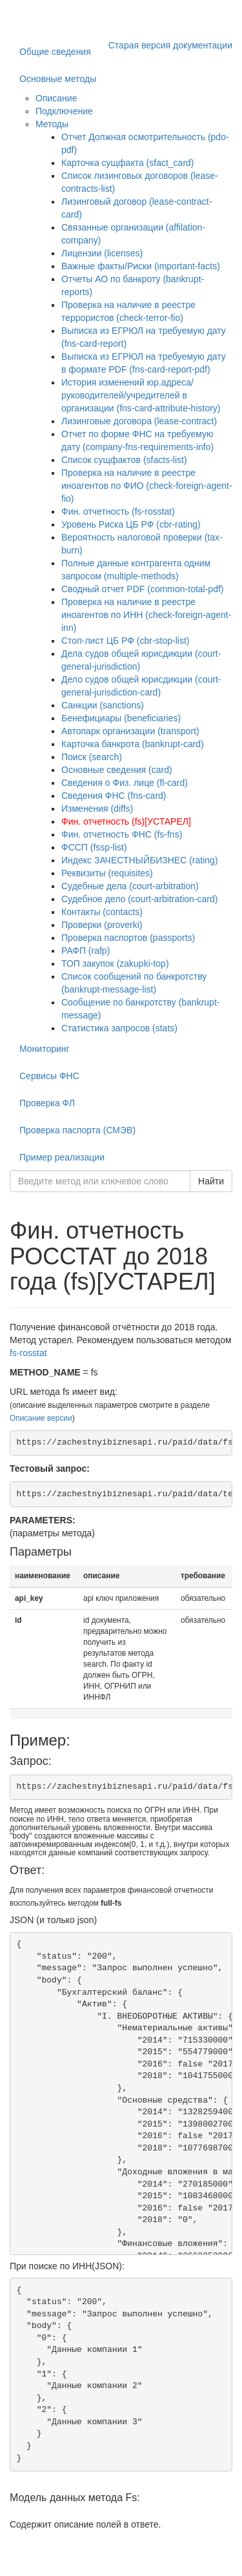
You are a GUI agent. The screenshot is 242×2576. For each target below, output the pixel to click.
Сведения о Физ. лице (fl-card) (124, 783)
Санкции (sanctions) (102, 705)
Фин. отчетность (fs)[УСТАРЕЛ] (126, 821)
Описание (56, 98)
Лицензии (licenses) (102, 253)
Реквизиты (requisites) (107, 873)
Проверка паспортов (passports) (128, 938)
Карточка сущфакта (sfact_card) (127, 163)
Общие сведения (55, 51)
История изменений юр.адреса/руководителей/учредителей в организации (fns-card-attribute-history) (141, 395)
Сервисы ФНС (49, 1076)
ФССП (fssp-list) (94, 847)
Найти (211, 1181)
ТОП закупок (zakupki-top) (115, 963)
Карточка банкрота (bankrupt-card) (132, 744)
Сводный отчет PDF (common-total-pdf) (142, 589)
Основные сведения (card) (116, 770)
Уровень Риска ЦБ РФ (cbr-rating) (131, 524)
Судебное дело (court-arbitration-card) (139, 899)
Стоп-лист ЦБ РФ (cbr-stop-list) (125, 640)
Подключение (64, 111)
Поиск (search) (91, 757)
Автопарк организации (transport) (130, 731)
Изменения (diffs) (97, 808)
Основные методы (57, 79)
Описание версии (41, 1418)
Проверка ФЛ (47, 1103)
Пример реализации (62, 1157)
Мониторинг (44, 1049)
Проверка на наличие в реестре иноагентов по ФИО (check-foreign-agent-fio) (146, 486)
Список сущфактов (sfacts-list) (124, 460)
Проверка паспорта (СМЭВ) (77, 1130)
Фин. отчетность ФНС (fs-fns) (121, 834)
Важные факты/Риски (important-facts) (140, 266)
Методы (51, 124)
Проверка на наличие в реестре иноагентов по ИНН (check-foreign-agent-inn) (146, 615)
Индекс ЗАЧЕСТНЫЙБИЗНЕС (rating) (139, 860)
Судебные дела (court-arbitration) (130, 886)
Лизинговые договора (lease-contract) (139, 421)
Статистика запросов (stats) (119, 1028)
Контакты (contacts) (102, 912)
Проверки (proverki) (101, 925)
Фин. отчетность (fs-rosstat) (118, 511)
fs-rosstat (28, 1353)
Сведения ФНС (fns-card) (113, 795)
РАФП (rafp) (85, 950)
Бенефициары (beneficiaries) (121, 718)
